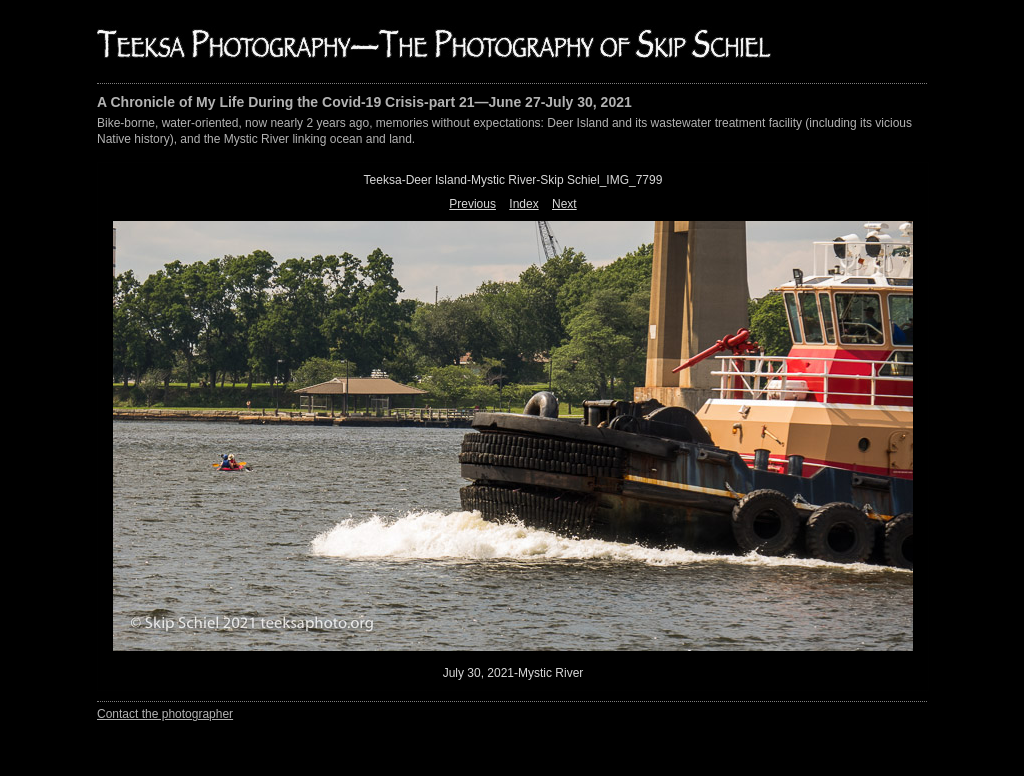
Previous (472, 204)
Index (523, 204)
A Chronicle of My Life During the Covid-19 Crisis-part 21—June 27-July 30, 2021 (364, 102)
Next (564, 204)
